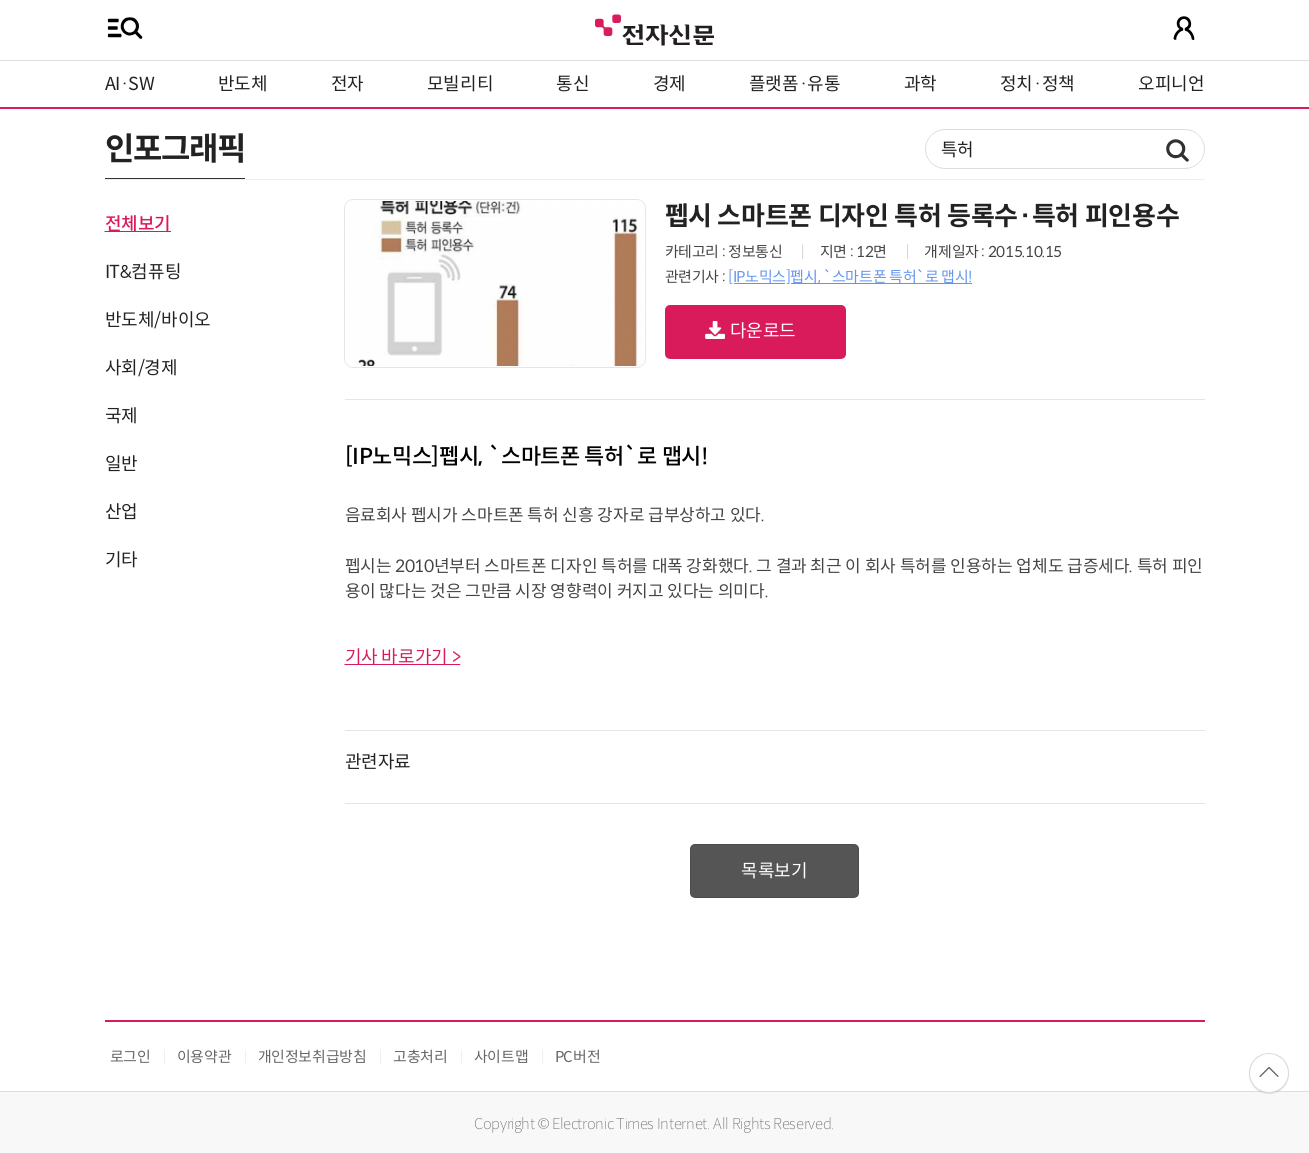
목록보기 (774, 871)
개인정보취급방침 (312, 1056)
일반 (121, 464)
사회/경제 (141, 368)
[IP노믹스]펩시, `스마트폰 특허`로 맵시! (850, 276)
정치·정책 (1037, 84)
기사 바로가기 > (403, 657)
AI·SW (130, 84)
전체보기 (138, 224)
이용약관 (204, 1056)
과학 (920, 84)
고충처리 (420, 1056)
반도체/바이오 (158, 320)
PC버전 (578, 1056)
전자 (347, 84)
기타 (121, 560)
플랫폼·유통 (795, 84)
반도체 (243, 84)
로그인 (130, 1056)
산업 (121, 512)
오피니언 (1171, 84)
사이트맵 (501, 1056)
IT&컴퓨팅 (143, 272)
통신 (572, 84)
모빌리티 (460, 84)
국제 (121, 416)
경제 (669, 84)
